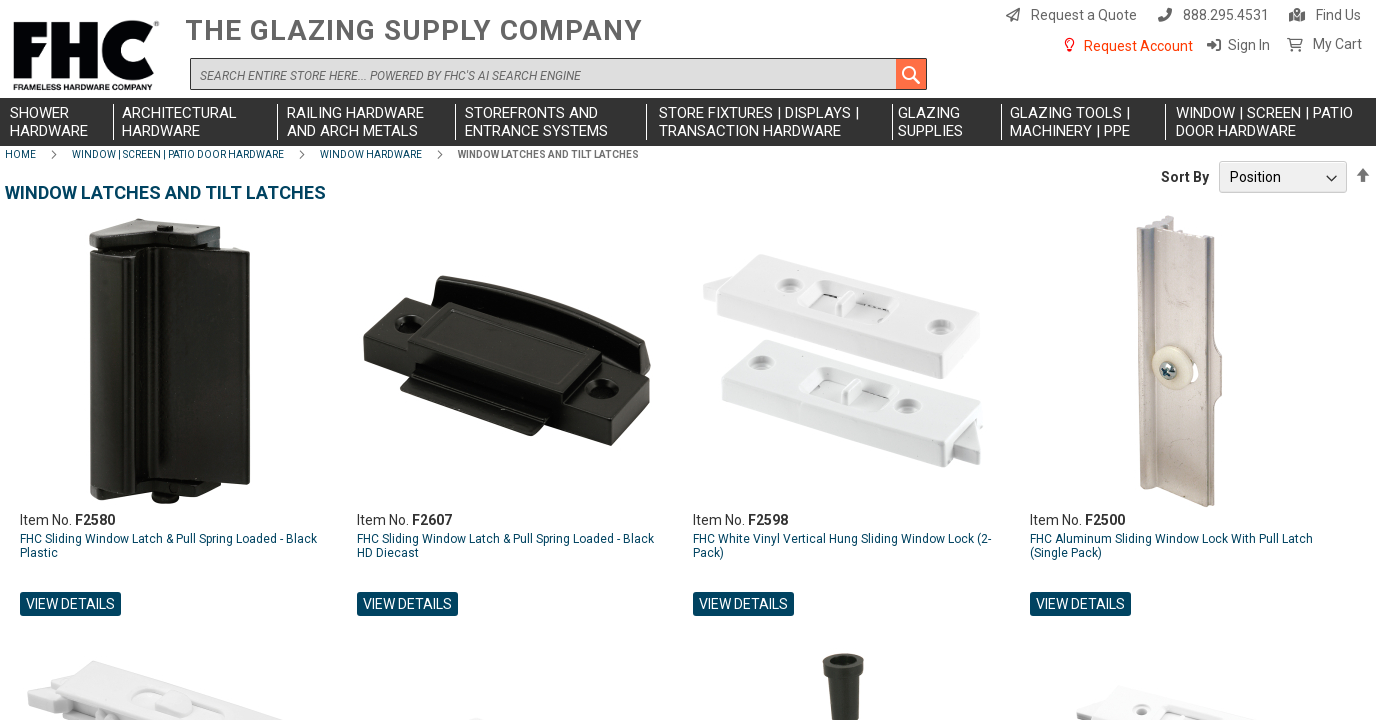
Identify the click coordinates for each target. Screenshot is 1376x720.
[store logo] (90, 56)
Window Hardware (371, 154)
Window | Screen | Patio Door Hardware (178, 154)
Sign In (1249, 45)
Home (20, 154)
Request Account (1138, 46)
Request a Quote (1084, 15)
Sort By (1185, 177)
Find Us (1338, 15)
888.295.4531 (1226, 15)
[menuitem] (59, 122)
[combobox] (558, 74)
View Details (70, 604)
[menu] (688, 122)
